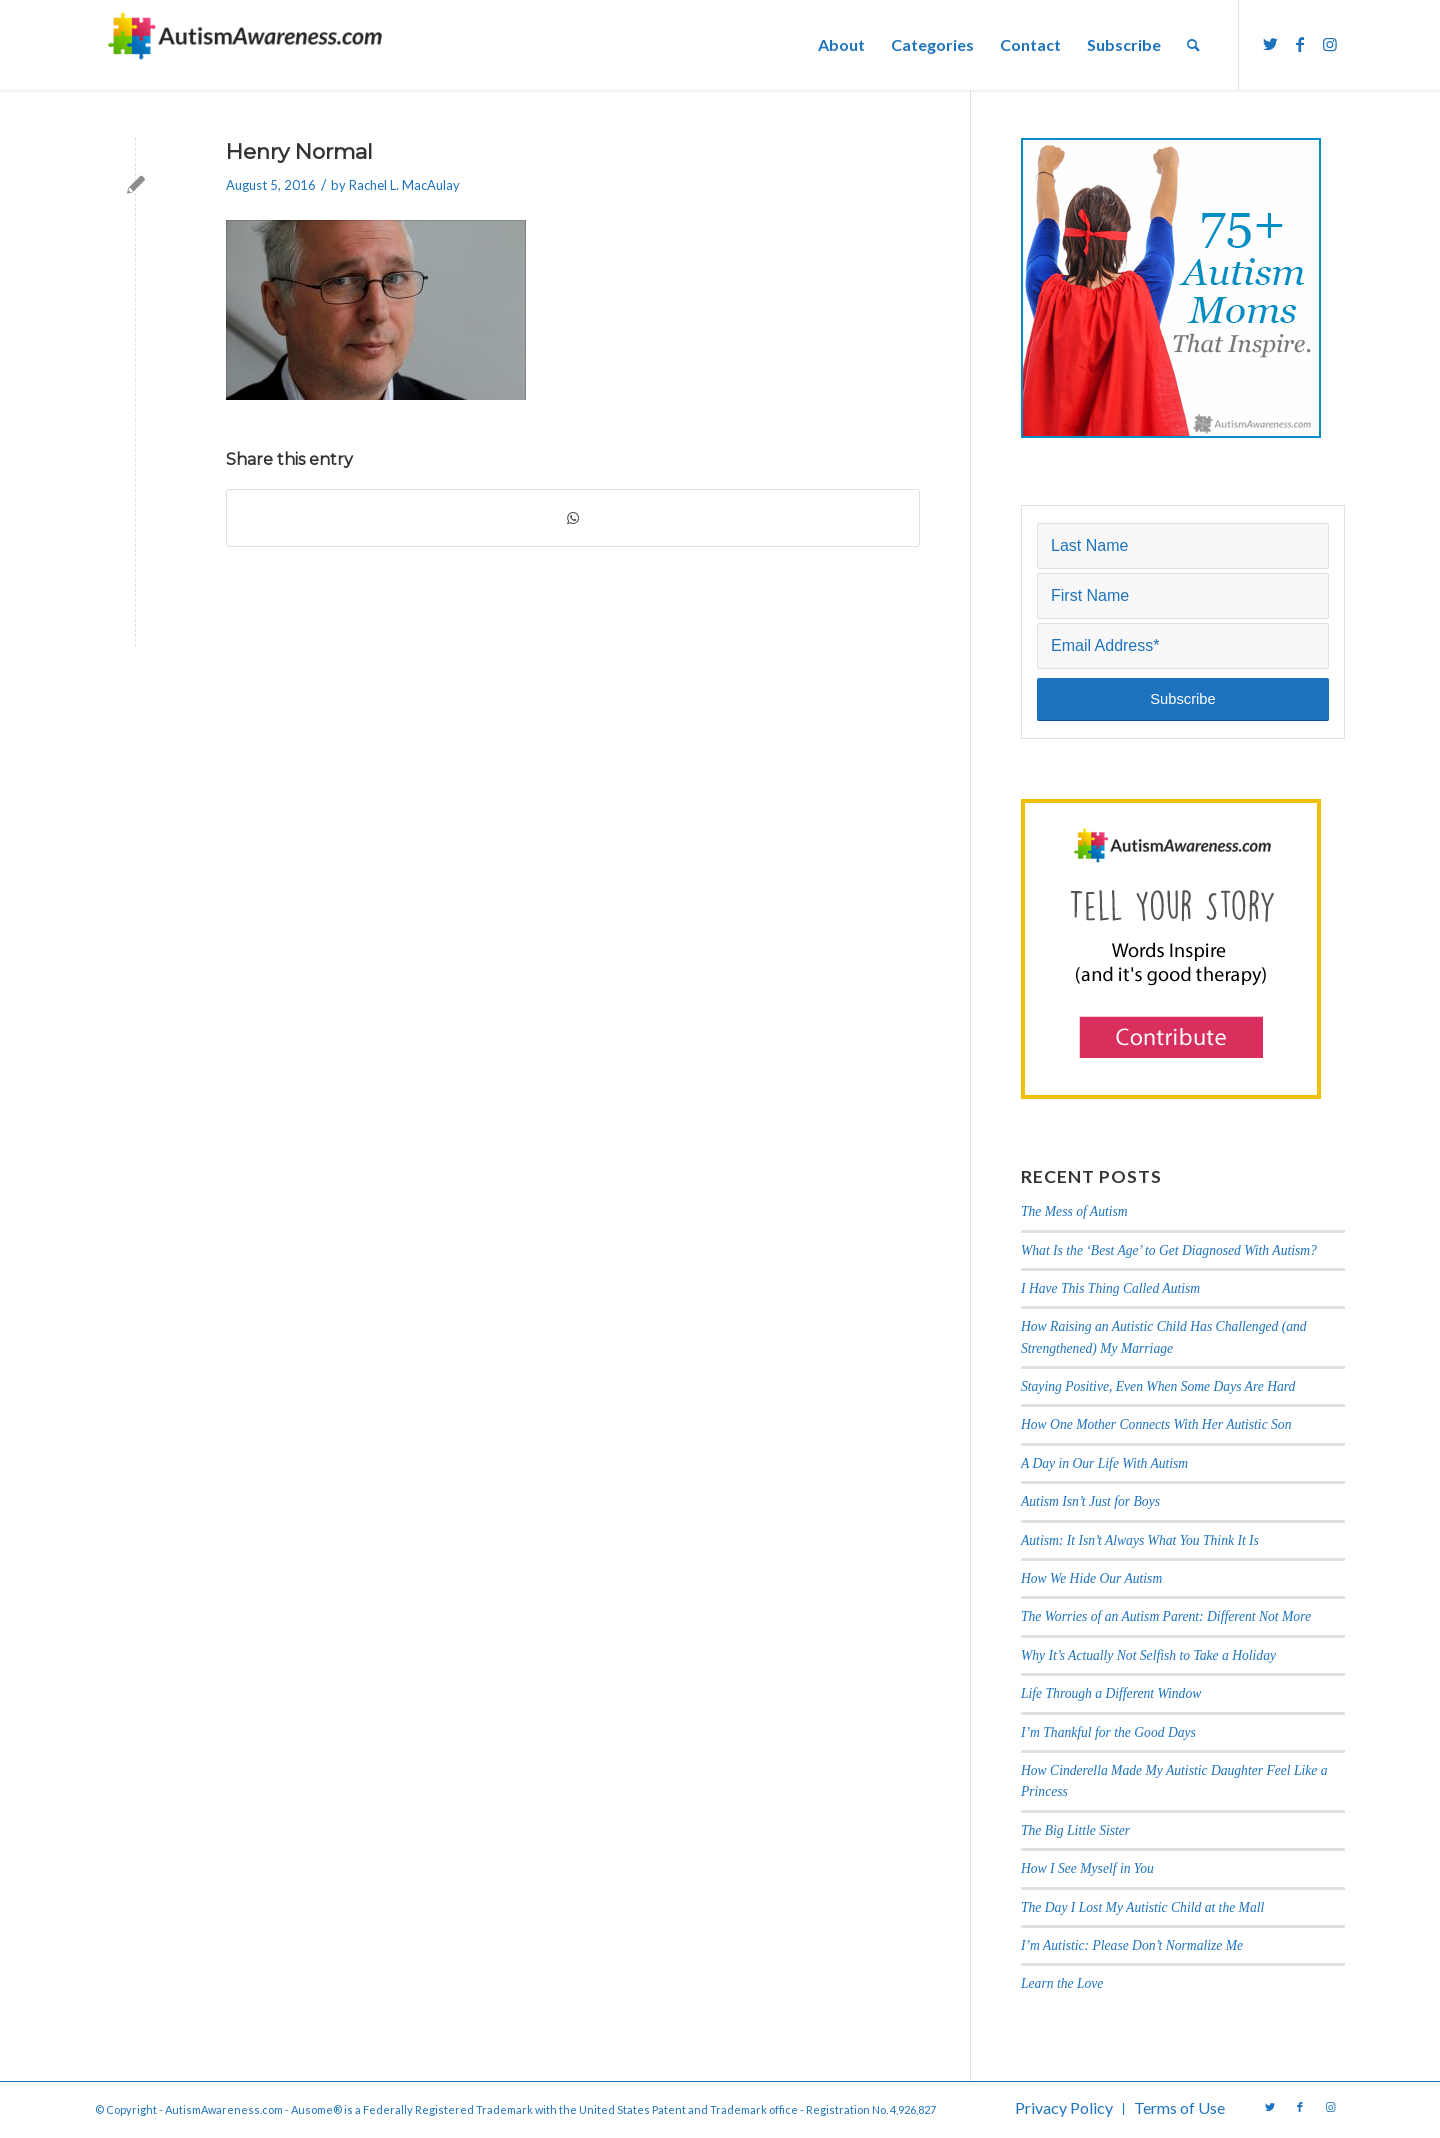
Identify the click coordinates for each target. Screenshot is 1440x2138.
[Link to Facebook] (1300, 44)
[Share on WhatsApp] (573, 518)
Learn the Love (1062, 1983)
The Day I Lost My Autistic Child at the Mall (1142, 1907)
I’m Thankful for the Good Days (1108, 1732)
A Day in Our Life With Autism (1104, 1463)
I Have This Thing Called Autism (1110, 1288)
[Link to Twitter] (1270, 44)
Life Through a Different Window (1111, 1693)
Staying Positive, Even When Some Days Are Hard (1158, 1386)
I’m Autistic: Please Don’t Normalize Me (1132, 1945)
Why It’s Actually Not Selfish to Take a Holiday (1148, 1655)
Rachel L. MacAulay (404, 185)
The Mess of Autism (1074, 1211)
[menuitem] (841, 45)
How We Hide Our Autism (1091, 1578)
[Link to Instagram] (1330, 44)
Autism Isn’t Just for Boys (1090, 1501)
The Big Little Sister (1075, 1830)
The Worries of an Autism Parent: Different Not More (1166, 1616)
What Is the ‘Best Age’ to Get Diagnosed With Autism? (1169, 1250)
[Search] (1193, 45)
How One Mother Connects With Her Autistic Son (1156, 1424)
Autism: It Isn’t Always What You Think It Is (1141, 1540)
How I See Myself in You (1087, 1868)
